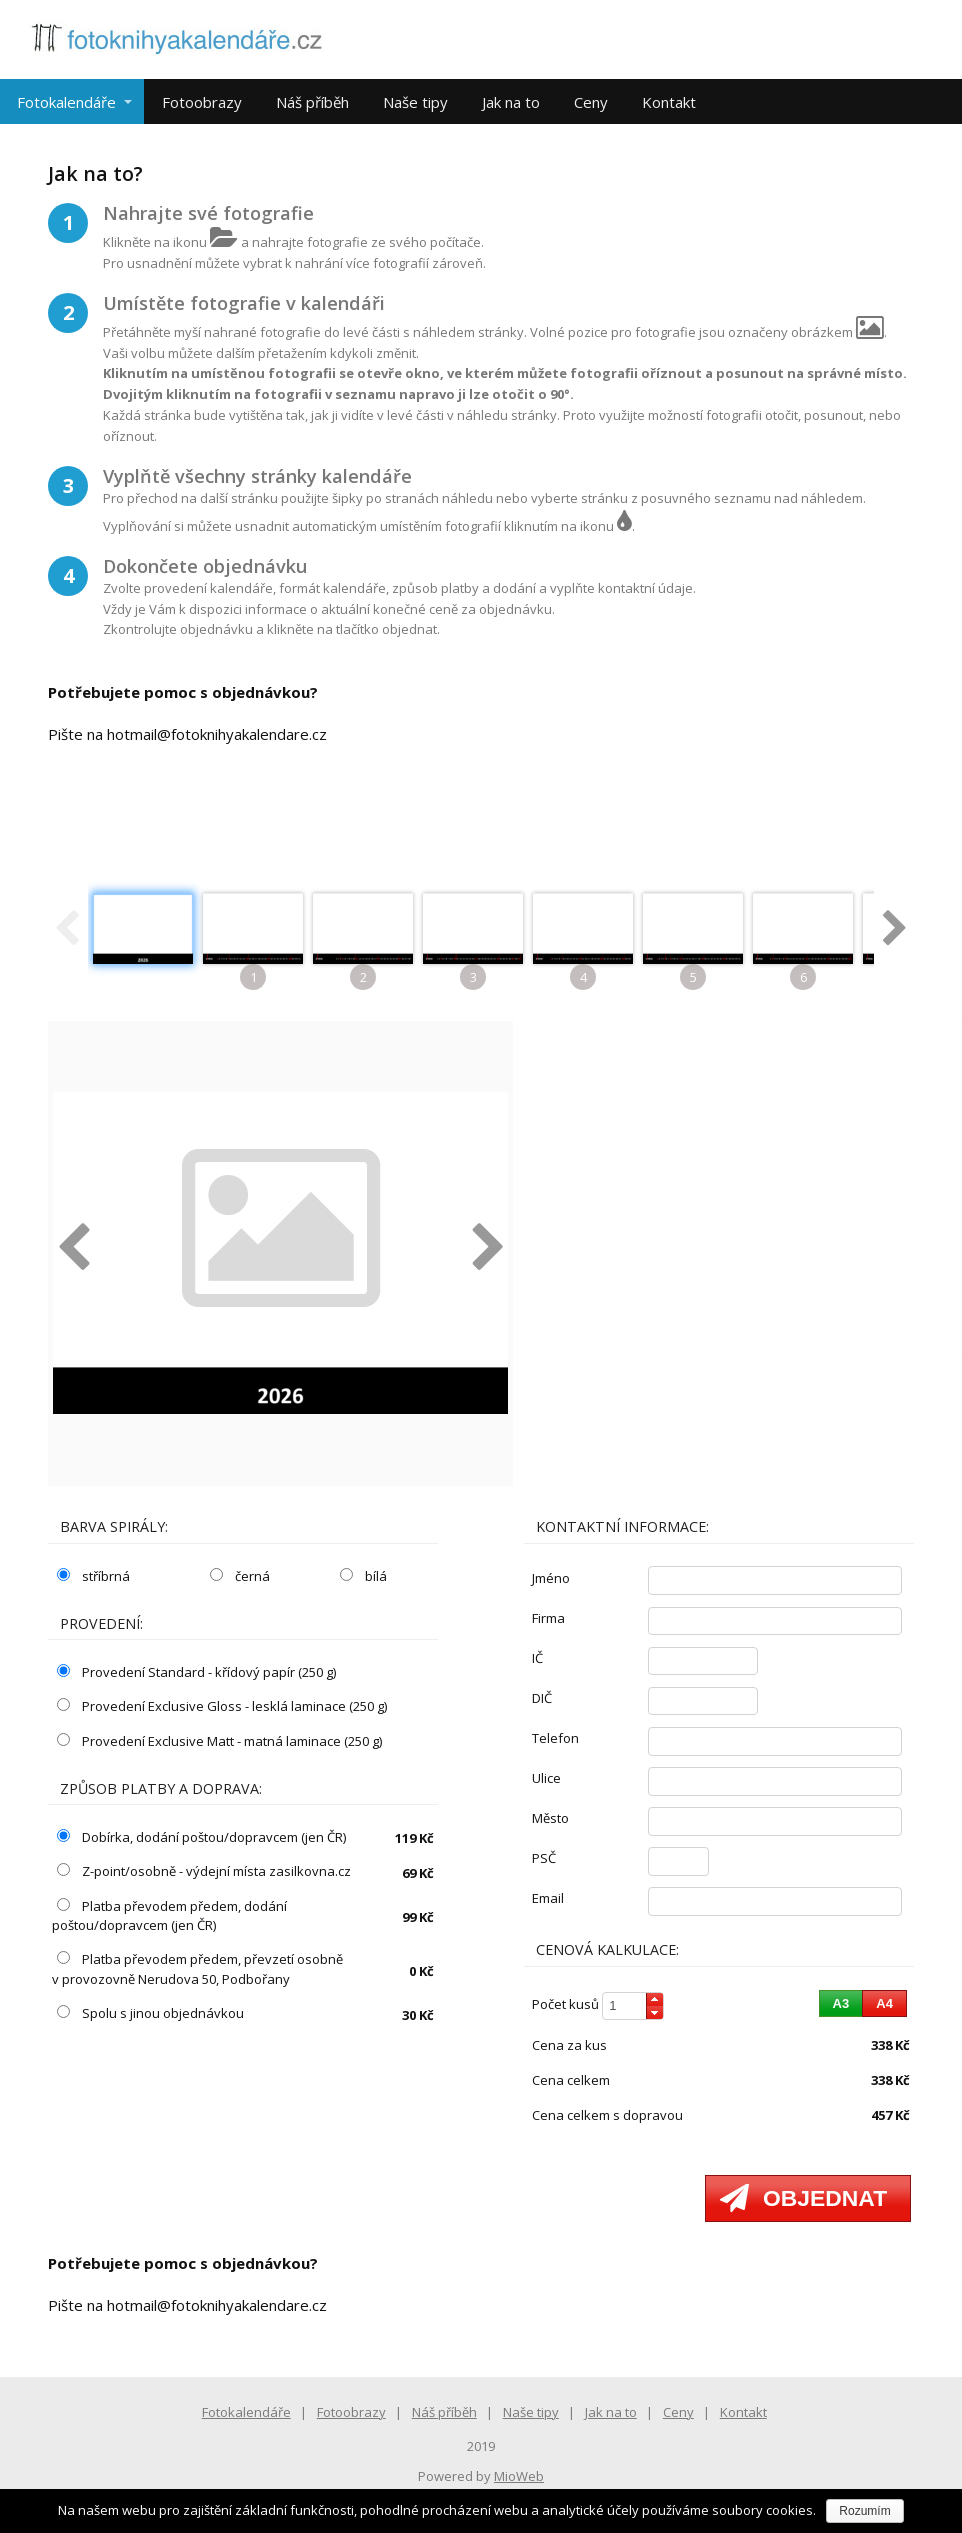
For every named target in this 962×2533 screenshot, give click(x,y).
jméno (551, 1578)
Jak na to (511, 102)
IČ (537, 1658)
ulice (546, 1778)
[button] (654, 1999)
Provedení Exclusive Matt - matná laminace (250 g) (219, 1741)
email (548, 1898)
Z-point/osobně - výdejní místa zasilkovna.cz (204, 1871)
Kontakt (669, 102)
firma (548, 1618)
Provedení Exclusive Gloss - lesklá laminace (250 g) (222, 1706)
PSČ (544, 1858)
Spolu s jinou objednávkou (150, 2013)
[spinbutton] (633, 2006)
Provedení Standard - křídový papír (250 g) (196, 1672)
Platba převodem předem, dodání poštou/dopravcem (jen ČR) (169, 1916)
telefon (555, 1738)
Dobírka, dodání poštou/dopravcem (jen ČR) (201, 1837)
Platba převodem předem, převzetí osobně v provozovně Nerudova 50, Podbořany (197, 1969)
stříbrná (93, 1576)
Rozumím (864, 2511)
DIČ (542, 1698)
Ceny (591, 102)
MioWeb (519, 2476)
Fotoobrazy (202, 102)
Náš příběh (312, 102)
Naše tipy (415, 102)
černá (240, 1576)
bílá (363, 1576)
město (550, 1818)
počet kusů (565, 2004)
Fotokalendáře (66, 102)
